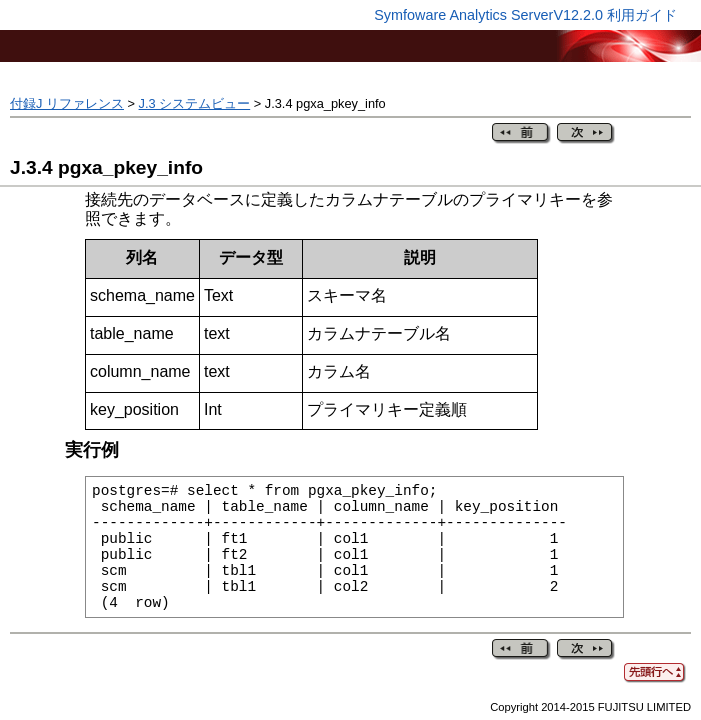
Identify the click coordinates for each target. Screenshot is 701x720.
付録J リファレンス (67, 103)
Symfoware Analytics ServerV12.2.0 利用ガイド (525, 15)
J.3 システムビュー (195, 103)
